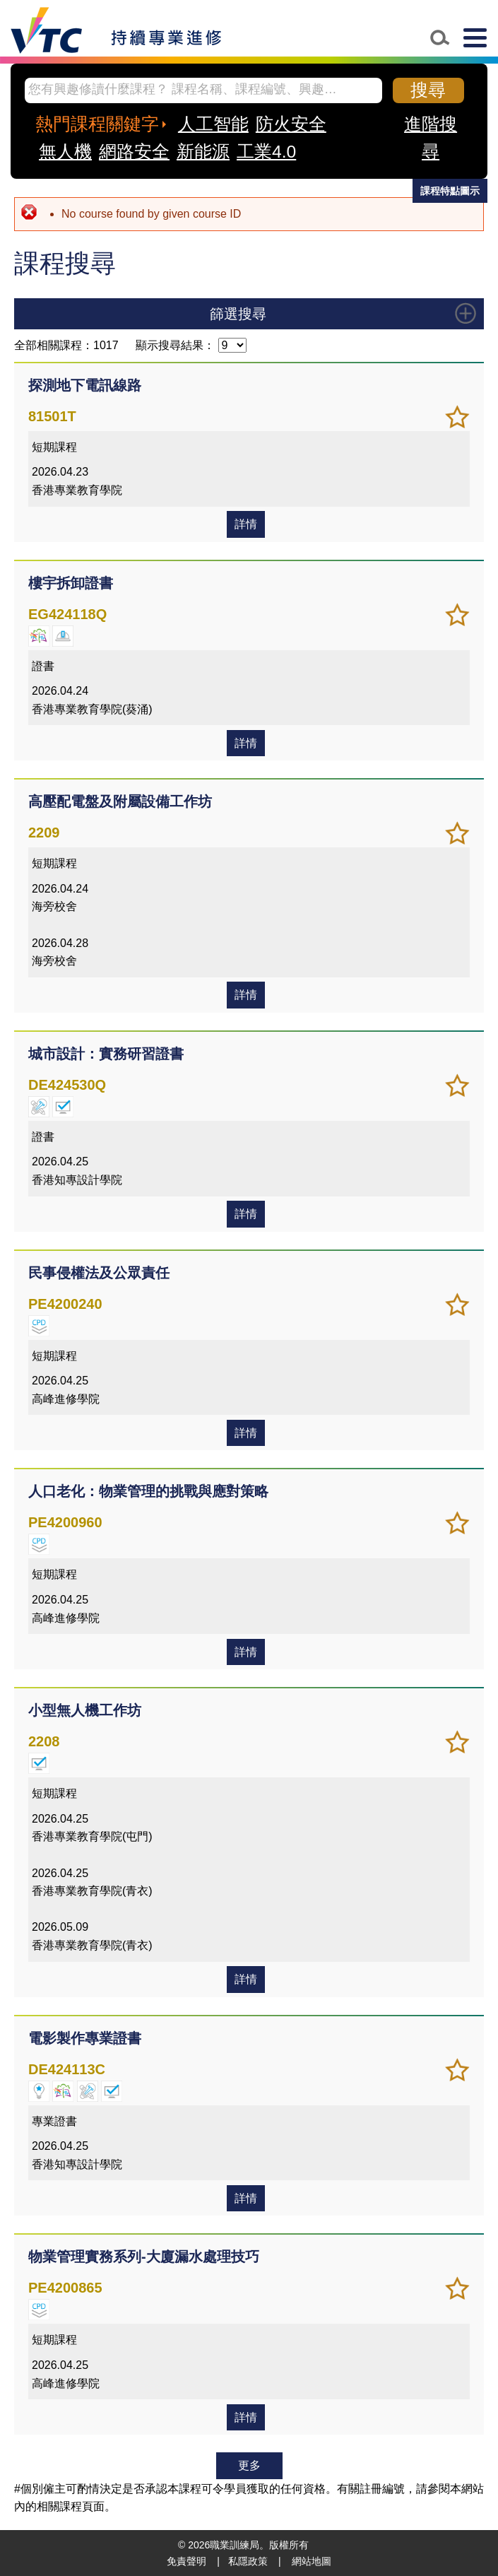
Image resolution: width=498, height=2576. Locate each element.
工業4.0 (266, 151)
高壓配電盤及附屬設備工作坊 (120, 801)
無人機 (65, 151)
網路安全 (134, 151)
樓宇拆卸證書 (70, 583)
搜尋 (428, 90)
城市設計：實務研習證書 (106, 1053)
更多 (249, 2465)
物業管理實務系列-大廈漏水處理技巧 (143, 2256)
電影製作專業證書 (84, 2038)
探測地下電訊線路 (84, 385)
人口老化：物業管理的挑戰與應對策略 (148, 1491)
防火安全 (291, 124)
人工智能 (213, 124)
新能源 (203, 151)
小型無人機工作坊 (84, 1710)
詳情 (246, 524)
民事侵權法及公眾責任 (99, 1273)
